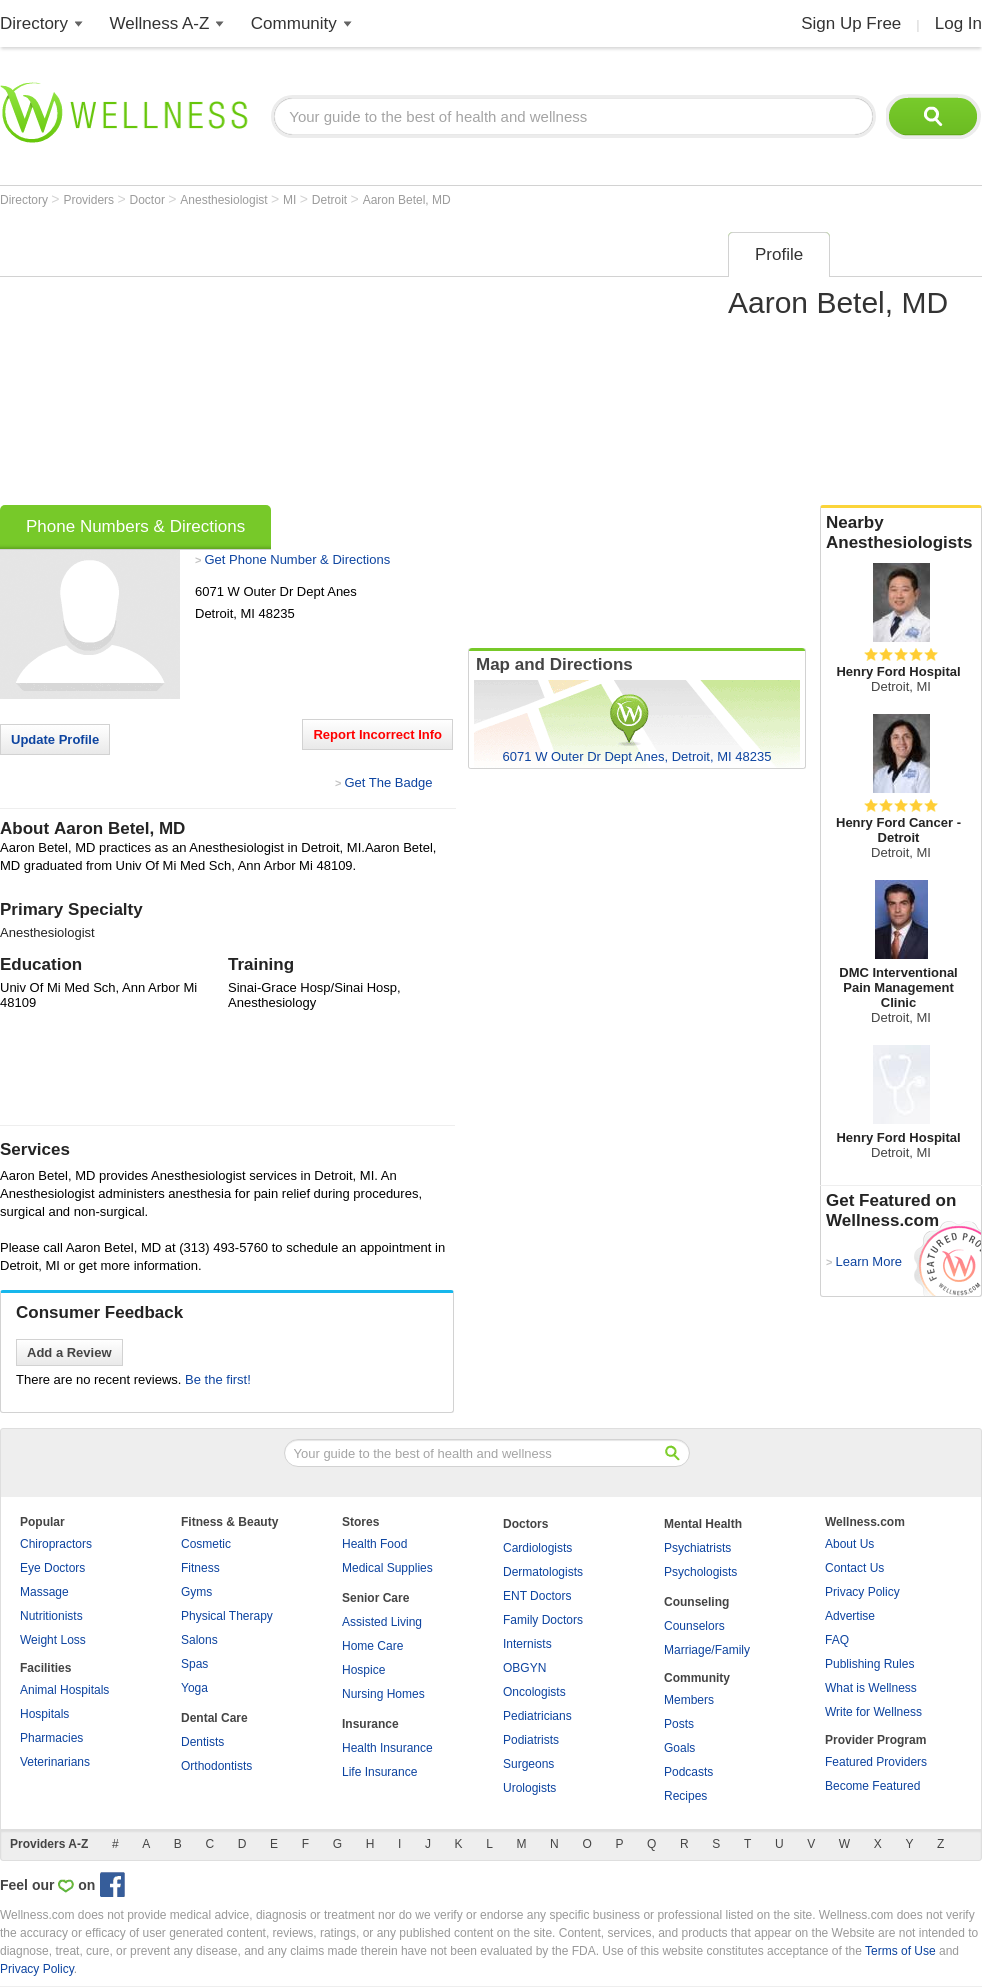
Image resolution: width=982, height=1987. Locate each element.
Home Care (372, 1646)
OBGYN (524, 1668)
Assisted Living (382, 1622)
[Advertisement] (316, 362)
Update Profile (55, 739)
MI (291, 200)
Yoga (194, 1688)
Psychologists (700, 1572)
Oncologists (534, 1692)
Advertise (850, 1616)
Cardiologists (537, 1548)
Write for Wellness (873, 1712)
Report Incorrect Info (377, 734)
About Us (849, 1544)
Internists (527, 1644)
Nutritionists (51, 1616)
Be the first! (218, 1379)
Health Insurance (387, 1748)
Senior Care (375, 1598)
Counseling (696, 1602)
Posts (679, 1724)
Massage (44, 1592)
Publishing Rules (869, 1664)
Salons (199, 1640)
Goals (679, 1748)
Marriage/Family (707, 1650)
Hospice (363, 1670)
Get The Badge (388, 782)
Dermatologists (543, 1572)
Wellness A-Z (160, 23)
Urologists (529, 1788)
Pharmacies (51, 1738)
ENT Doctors (537, 1596)
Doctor (149, 200)
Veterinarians (55, 1762)
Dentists (202, 1742)
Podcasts (688, 1772)
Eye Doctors (52, 1568)
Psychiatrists (697, 1548)
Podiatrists (531, 1740)
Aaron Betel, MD (407, 200)
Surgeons (528, 1764)
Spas (194, 1664)
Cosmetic (206, 1544)
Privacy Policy (862, 1592)
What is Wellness (871, 1688)
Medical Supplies (387, 1568)
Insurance (370, 1724)
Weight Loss (53, 1640)
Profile (779, 254)
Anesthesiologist (225, 200)
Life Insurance (379, 1772)
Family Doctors (543, 1620)
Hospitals (44, 1714)
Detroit (331, 200)
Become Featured (872, 1786)
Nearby (901, 533)
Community (294, 23)
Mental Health (703, 1524)
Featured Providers (876, 1762)
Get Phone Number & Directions (297, 559)
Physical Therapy (227, 1616)
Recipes (685, 1796)
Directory (34, 23)
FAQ (837, 1640)
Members (689, 1700)
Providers (90, 200)
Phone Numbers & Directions (135, 526)
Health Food (374, 1544)
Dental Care (214, 1718)
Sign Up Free (851, 23)
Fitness (200, 1568)
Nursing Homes (383, 1694)
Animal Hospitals (64, 1690)
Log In (958, 23)
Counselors (694, 1626)
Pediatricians (537, 1716)
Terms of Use (900, 1951)
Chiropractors (56, 1544)
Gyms (196, 1592)
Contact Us (854, 1568)
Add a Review (69, 1352)
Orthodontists (216, 1766)
